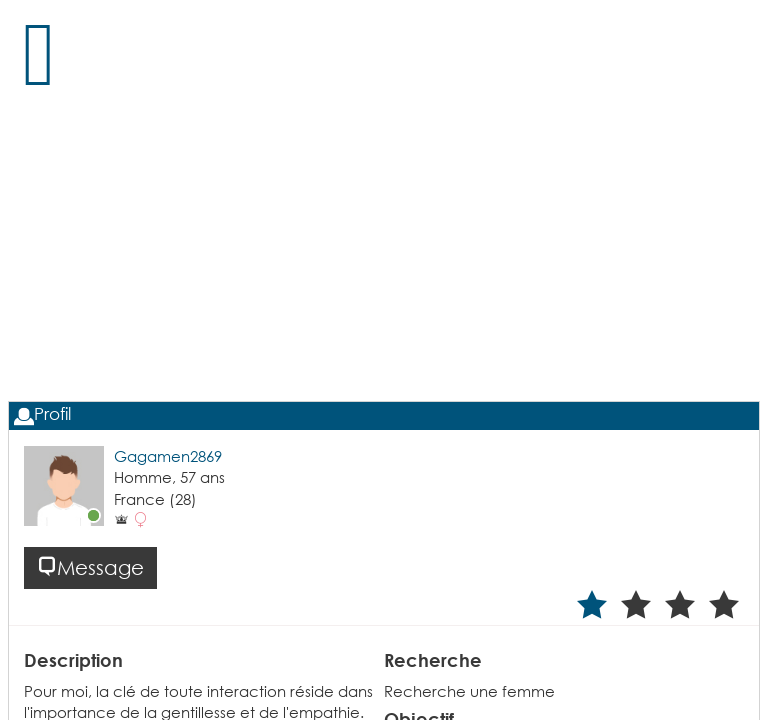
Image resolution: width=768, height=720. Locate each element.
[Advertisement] (384, 271)
